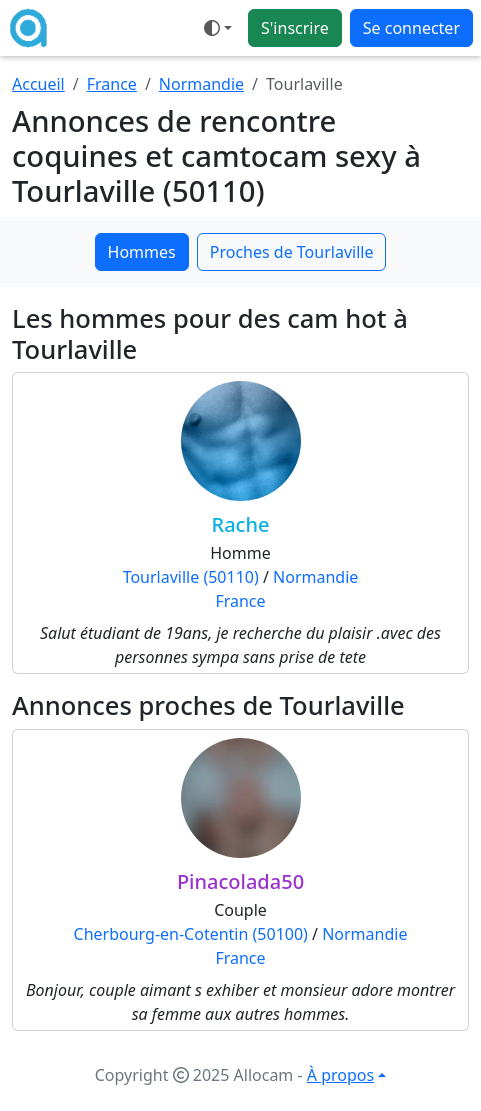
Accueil (38, 84)
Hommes (142, 252)
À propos (340, 1075)
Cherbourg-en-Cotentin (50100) (191, 934)
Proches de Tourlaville (292, 252)
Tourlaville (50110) (191, 577)
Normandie (201, 84)
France (112, 84)
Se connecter (411, 28)
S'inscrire (295, 28)
